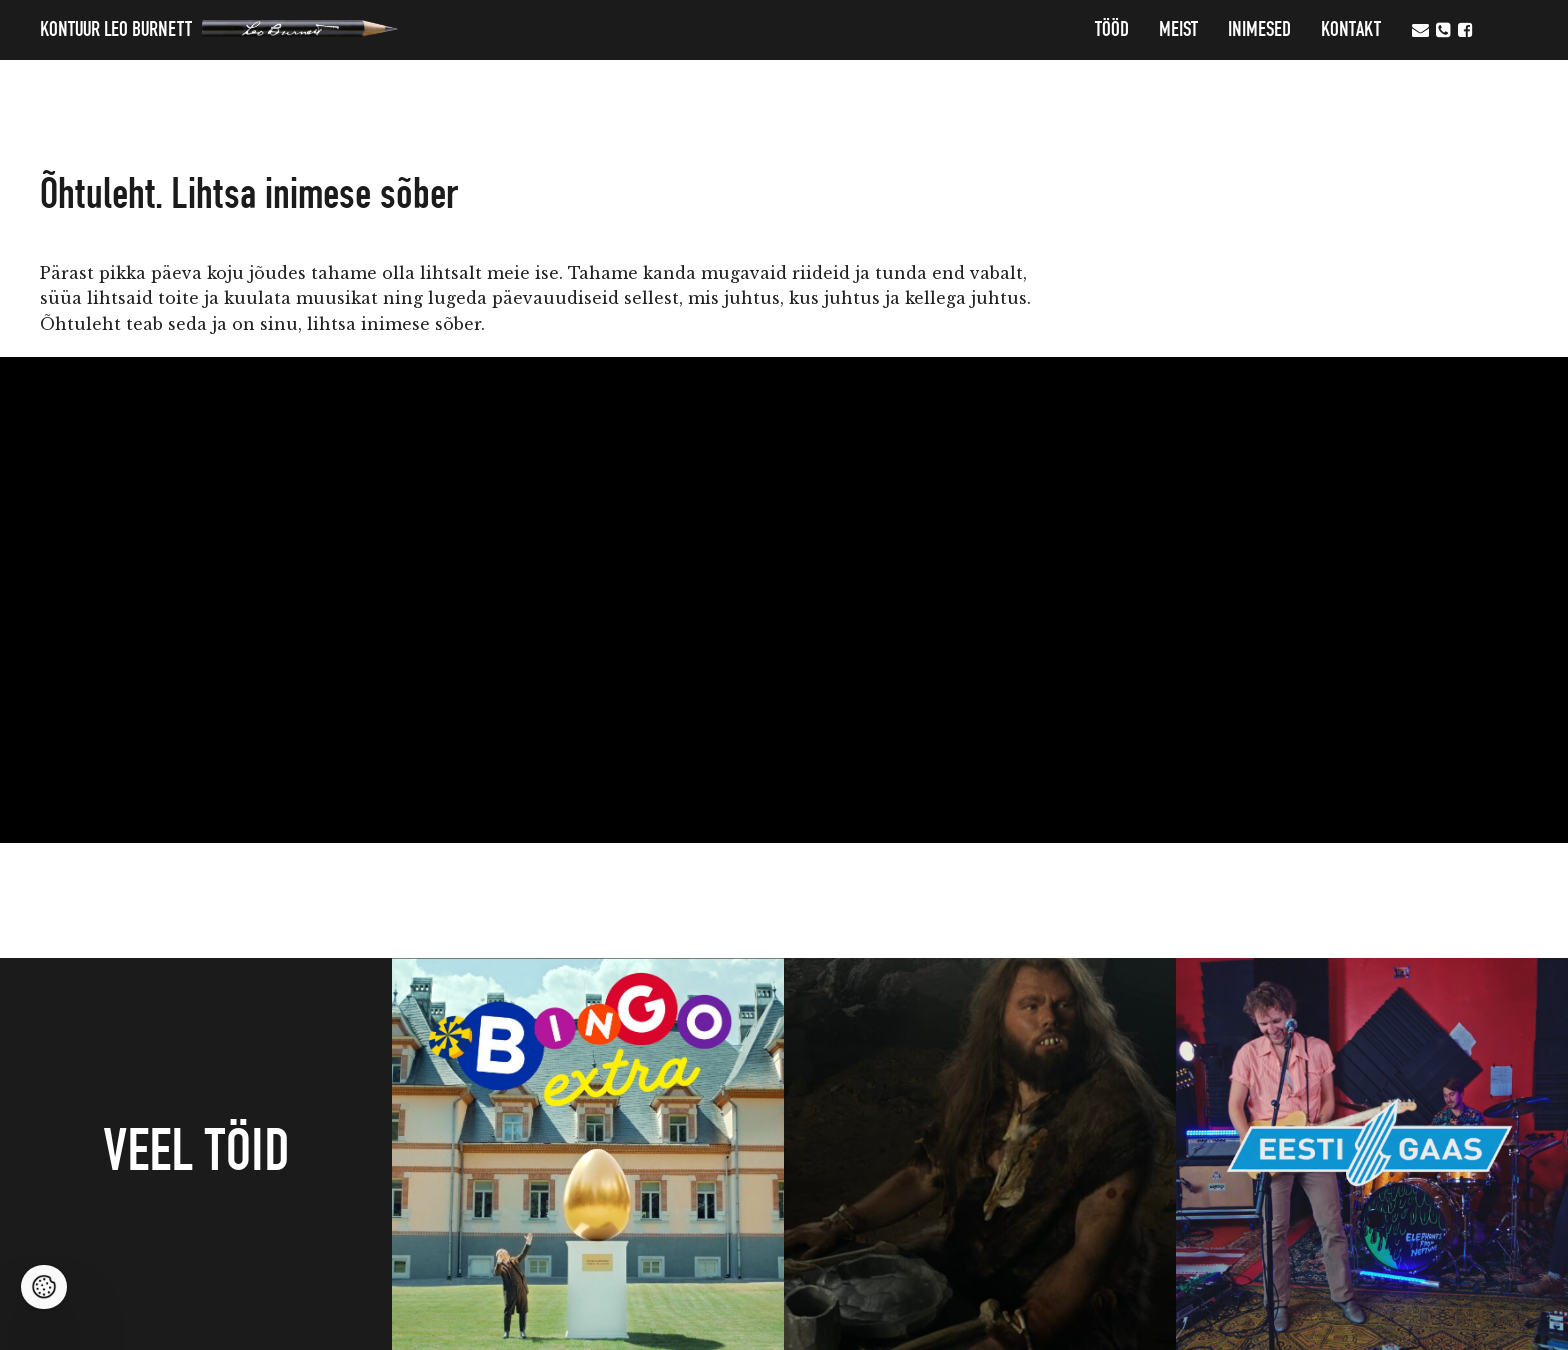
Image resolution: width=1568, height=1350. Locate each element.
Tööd (1112, 30)
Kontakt (1351, 30)
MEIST (1178, 30)
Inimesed (1259, 30)
